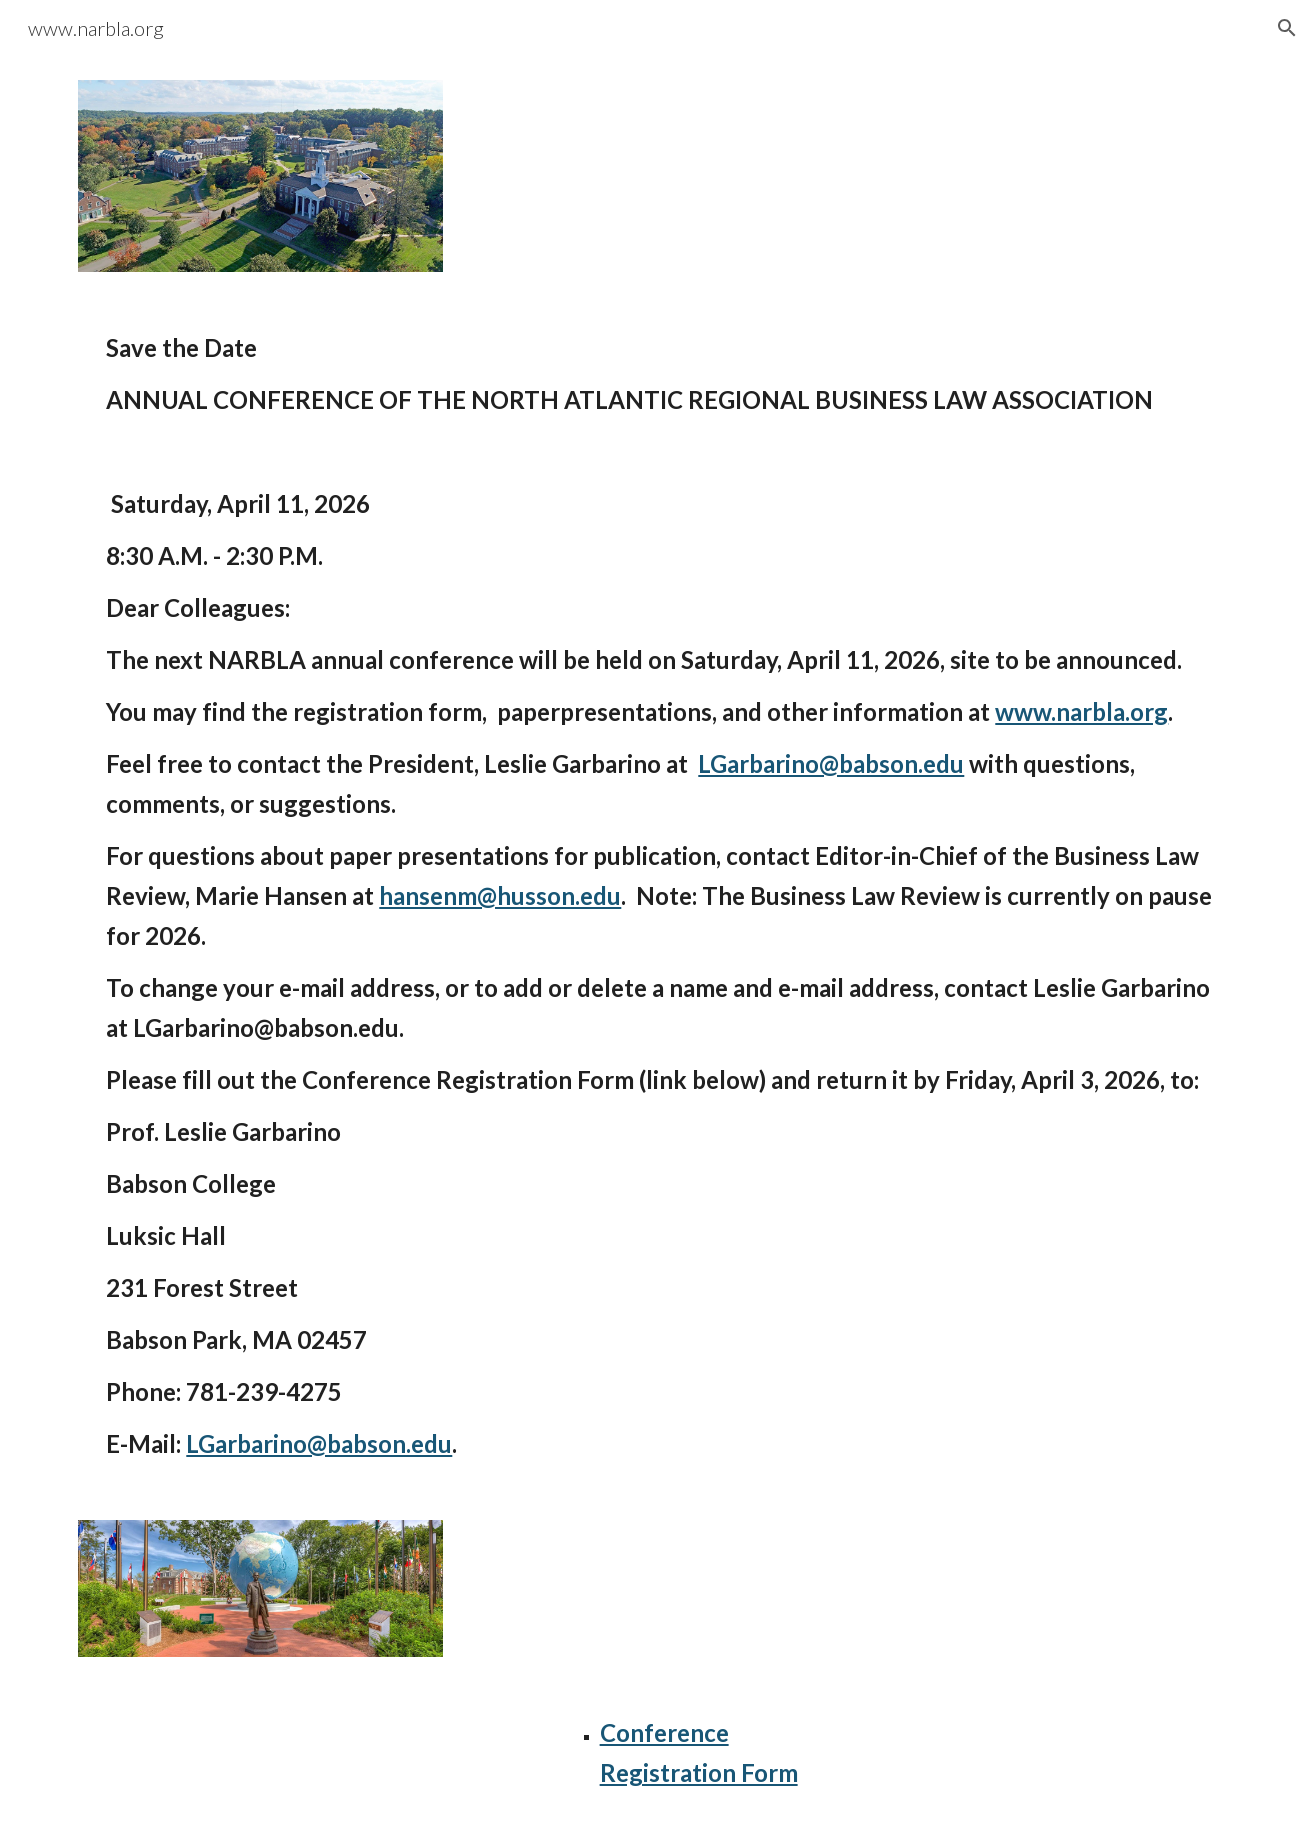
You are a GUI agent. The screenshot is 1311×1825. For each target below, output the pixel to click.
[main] (655, 374)
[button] (1287, 28)
